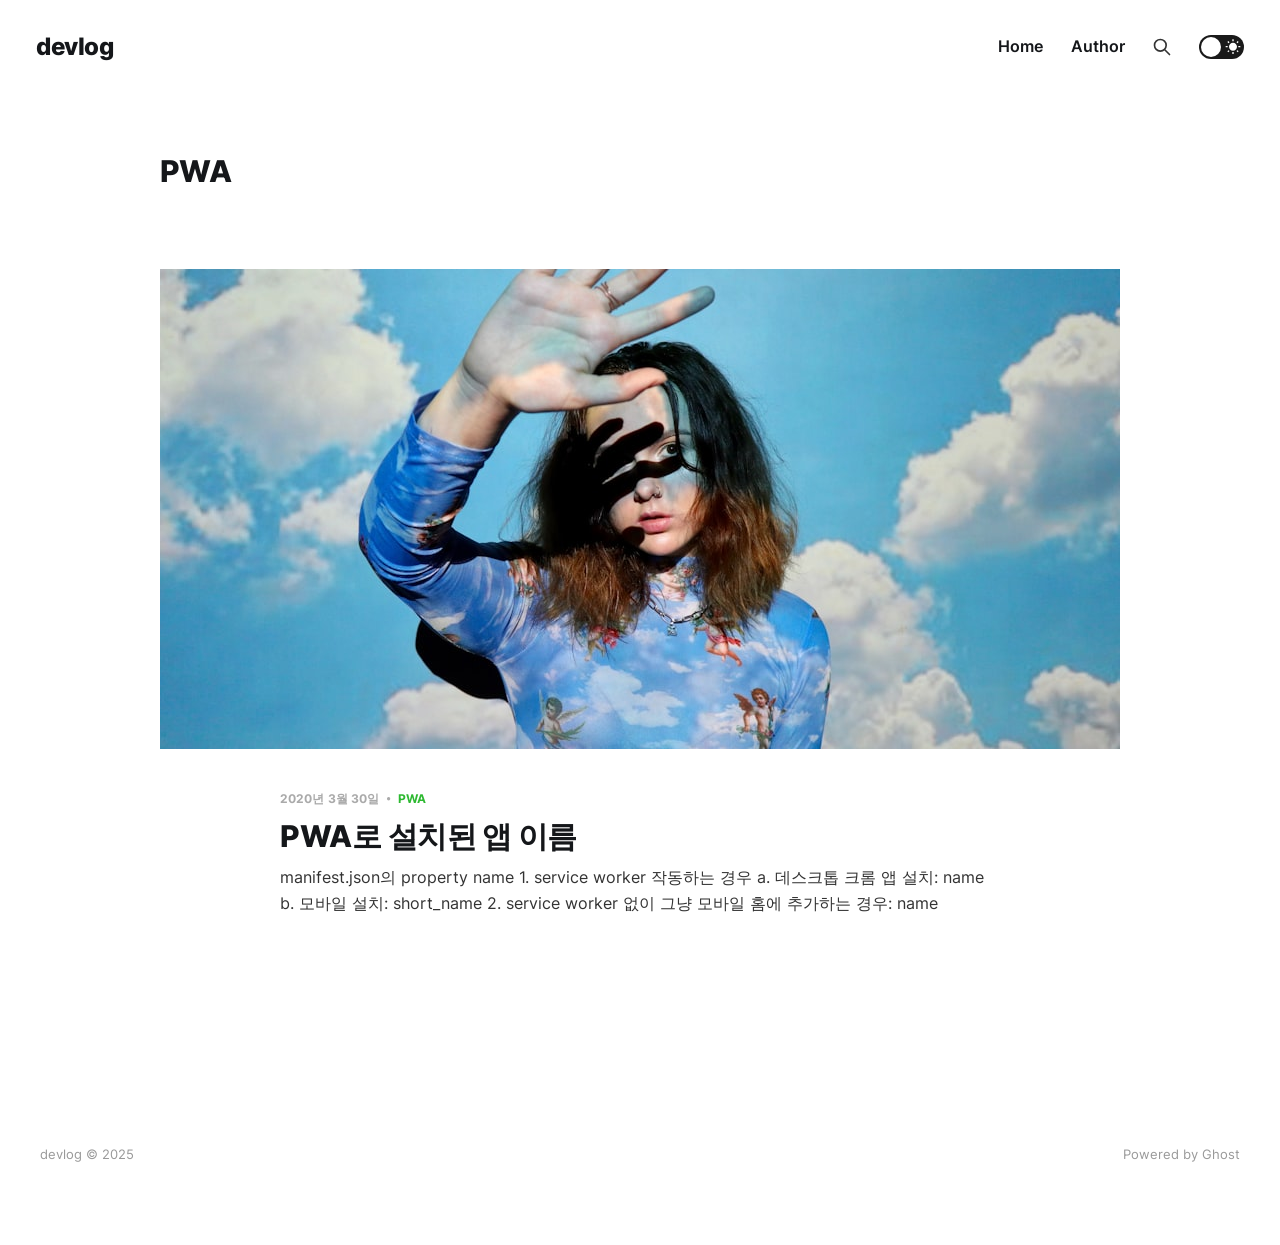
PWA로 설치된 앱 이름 (428, 836)
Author (1098, 46)
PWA (412, 798)
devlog (74, 47)
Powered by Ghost (1181, 1154)
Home (1020, 46)
